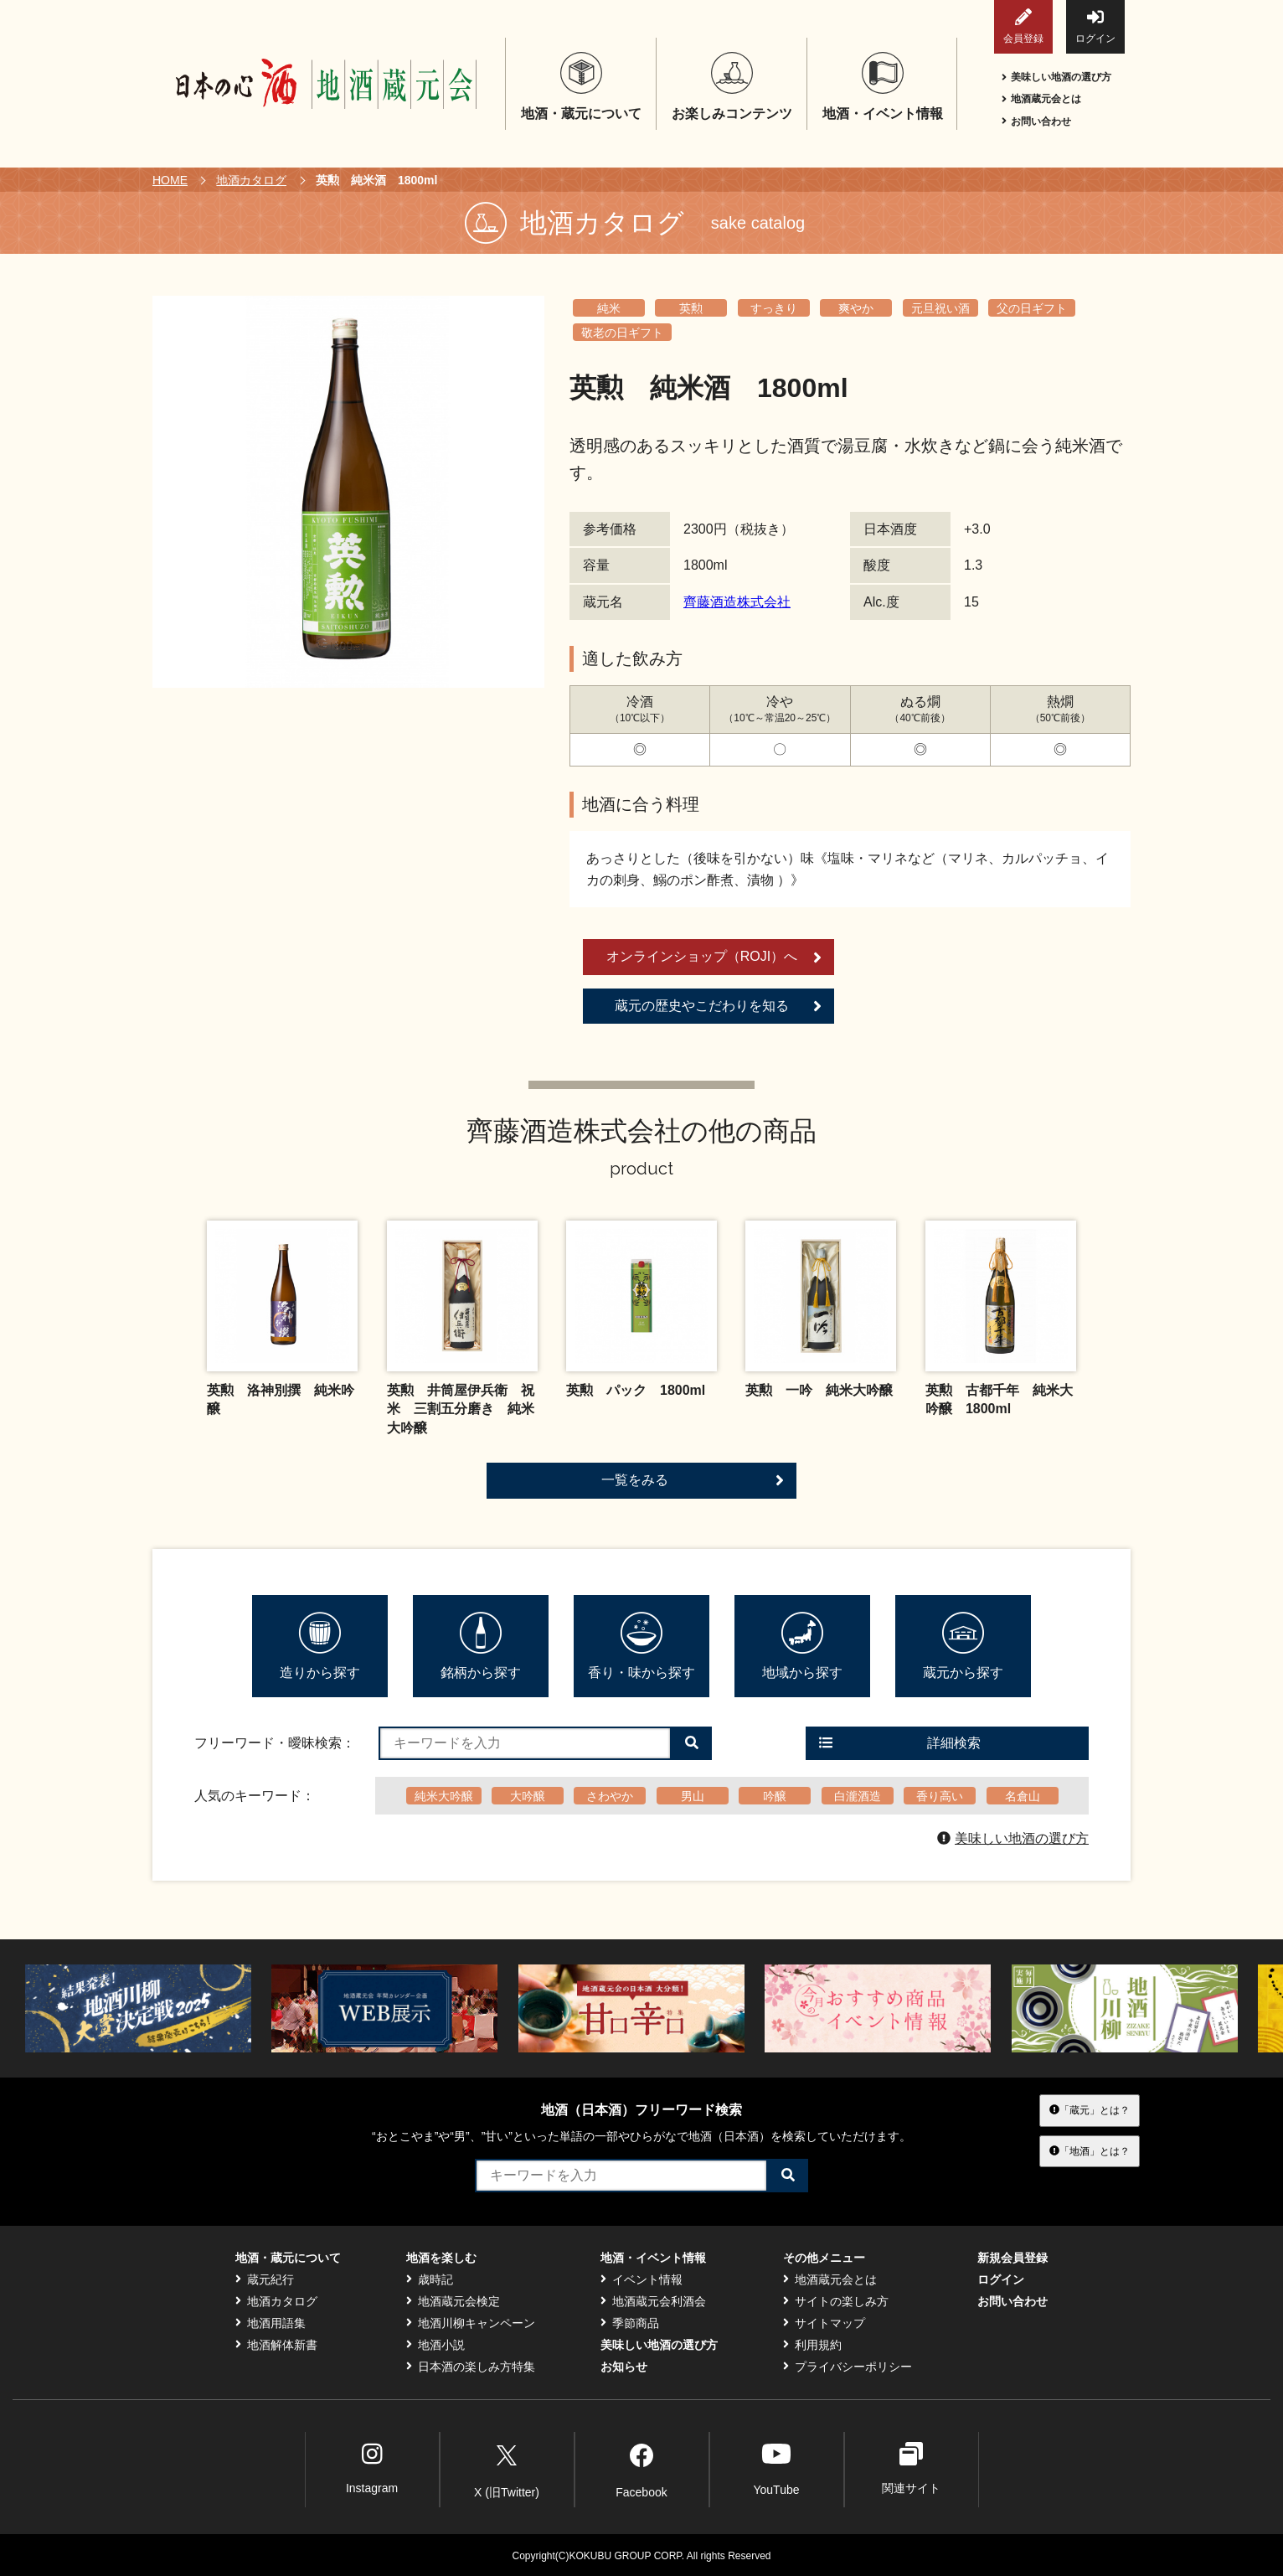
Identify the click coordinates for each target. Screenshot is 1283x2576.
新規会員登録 (1012, 2257)
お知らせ (623, 2366)
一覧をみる (692, 1480)
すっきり (773, 308)
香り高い (939, 1796)
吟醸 (774, 1796)
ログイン (1095, 26)
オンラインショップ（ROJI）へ (714, 957)
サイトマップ (824, 2323)
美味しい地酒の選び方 (1056, 77)
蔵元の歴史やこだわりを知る (718, 1006)
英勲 (691, 308)
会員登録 (1023, 26)
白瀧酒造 (857, 1796)
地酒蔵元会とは (1041, 99)
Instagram (372, 2468)
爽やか (855, 308)
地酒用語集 (270, 2323)
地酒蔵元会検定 (453, 2301)
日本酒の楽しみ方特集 (470, 2366)
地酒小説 (435, 2344)
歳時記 (429, 2279)
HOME (170, 180)
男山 (692, 1796)
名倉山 (1022, 1796)
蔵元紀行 (264, 2279)
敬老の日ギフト (622, 332)
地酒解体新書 (276, 2344)
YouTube (776, 2468)
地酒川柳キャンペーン (470, 2323)
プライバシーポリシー (847, 2366)
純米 (609, 308)
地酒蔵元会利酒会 (653, 2301)
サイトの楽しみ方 (836, 2301)
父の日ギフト (1032, 308)
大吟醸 (527, 1796)
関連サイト (911, 2468)
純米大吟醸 (444, 1796)
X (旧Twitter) (506, 2468)
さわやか (609, 1796)
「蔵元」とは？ (1089, 2110)
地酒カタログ (251, 180)
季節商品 (629, 2323)
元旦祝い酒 (940, 308)
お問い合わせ (1036, 121)
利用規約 (812, 2344)
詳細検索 (900, 1743)
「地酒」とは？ (1089, 2150)
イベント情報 (641, 2279)
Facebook (641, 2468)
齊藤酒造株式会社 (737, 602)
